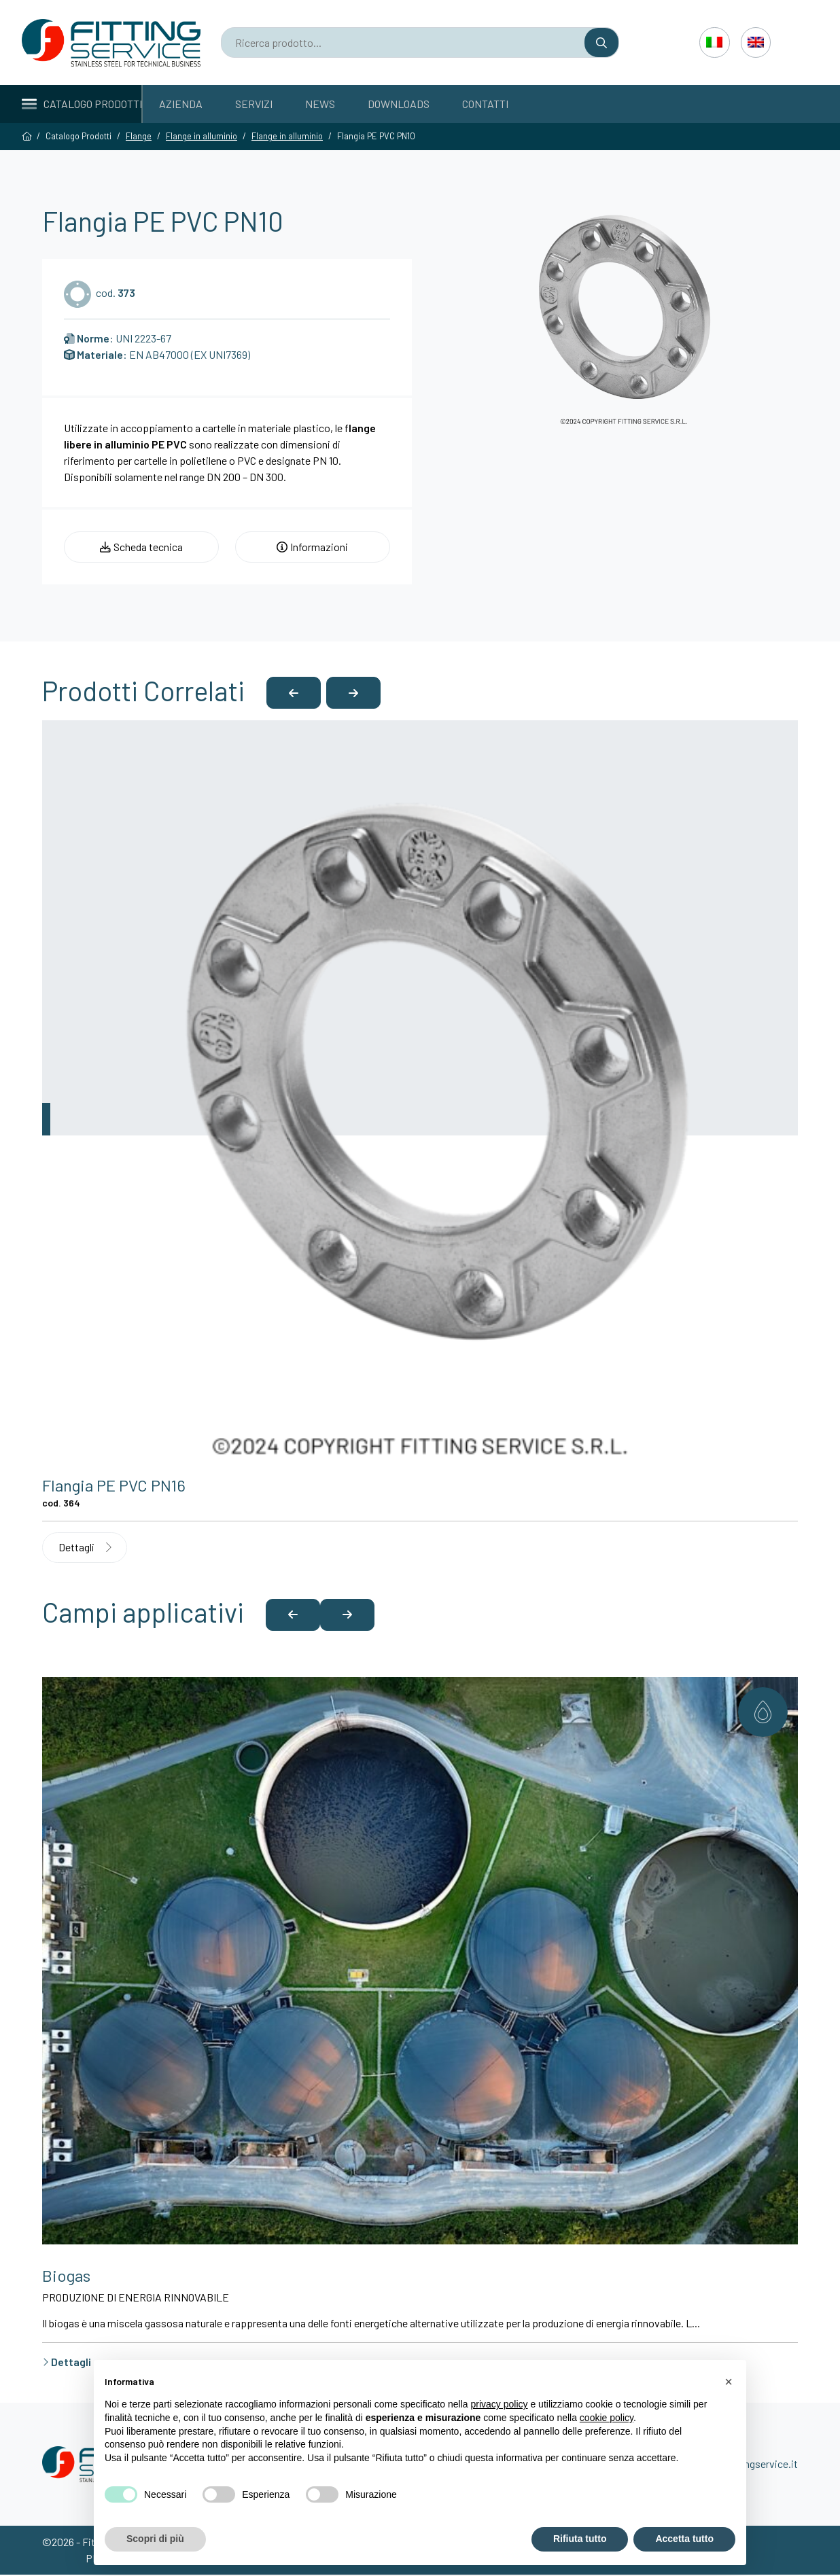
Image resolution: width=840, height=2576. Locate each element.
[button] (293, 693)
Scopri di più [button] (155, 2538)
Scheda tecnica (141, 546)
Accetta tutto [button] (684, 2538)
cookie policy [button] (606, 2417)
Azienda (181, 103)
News (320, 103)
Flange (139, 135)
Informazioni (312, 546)
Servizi (254, 103)
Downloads (399, 103)
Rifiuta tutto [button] (580, 2538)
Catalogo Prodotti (82, 103)
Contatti (485, 103)
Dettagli (85, 1548)
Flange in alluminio (201, 135)
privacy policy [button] (499, 2404)
